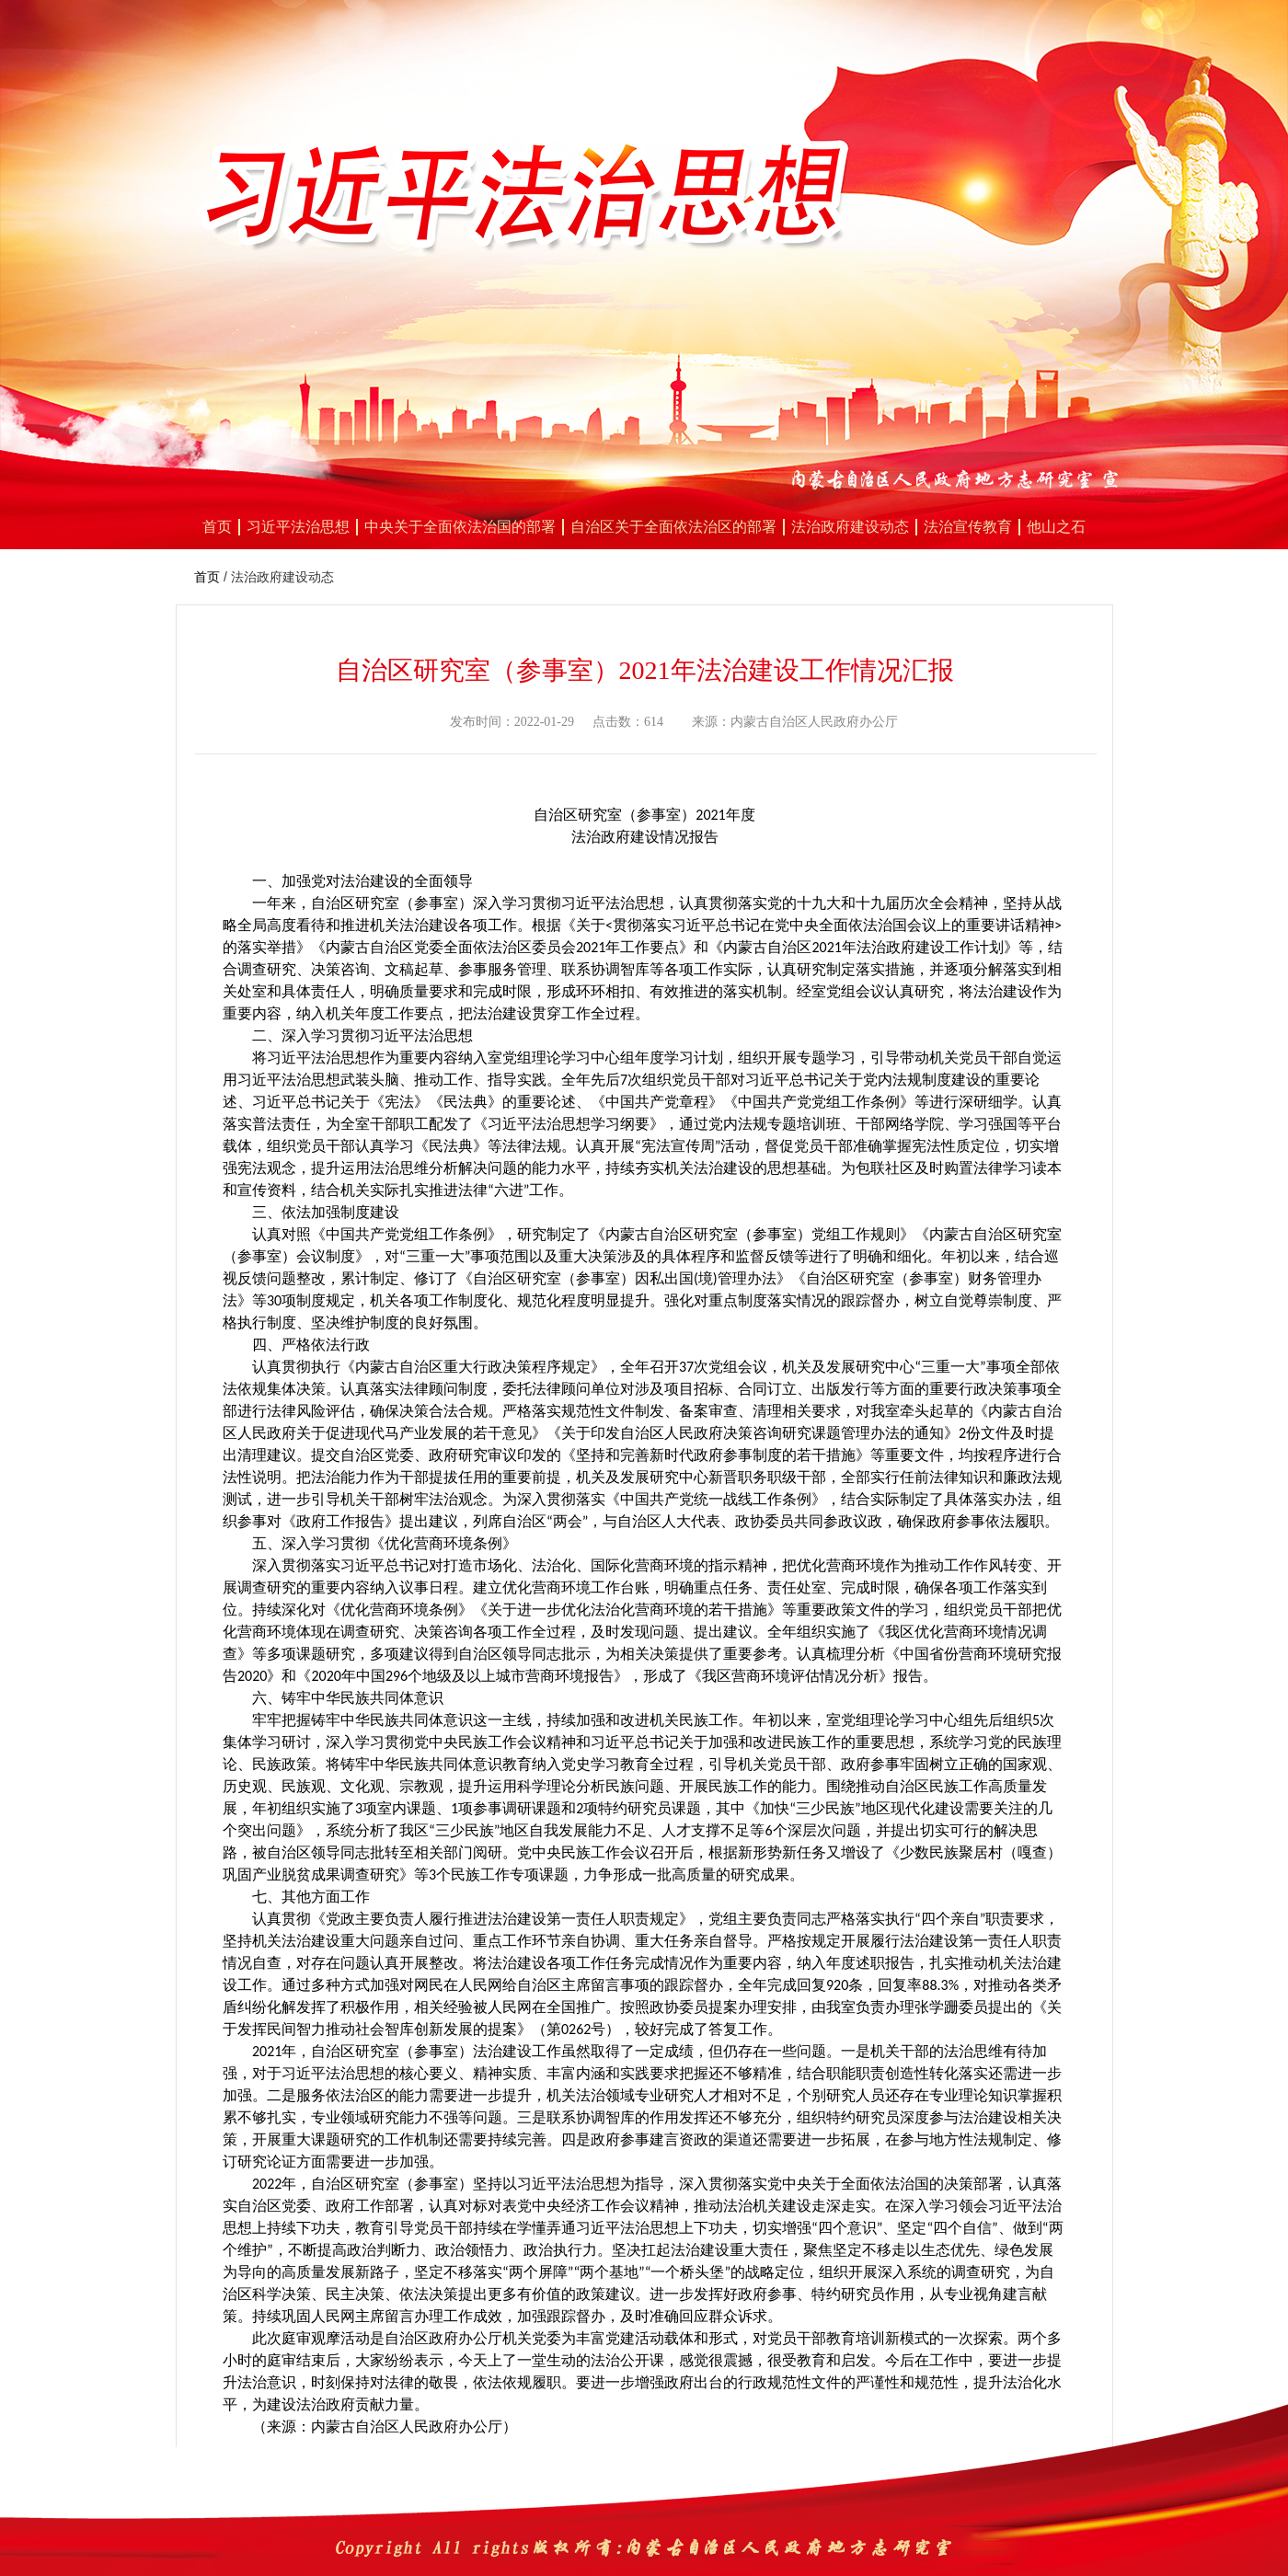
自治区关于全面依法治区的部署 (673, 527)
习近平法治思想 (298, 527)
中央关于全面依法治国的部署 (460, 527)
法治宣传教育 (968, 527)
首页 (217, 527)
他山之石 (1056, 527)
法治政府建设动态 (850, 527)
